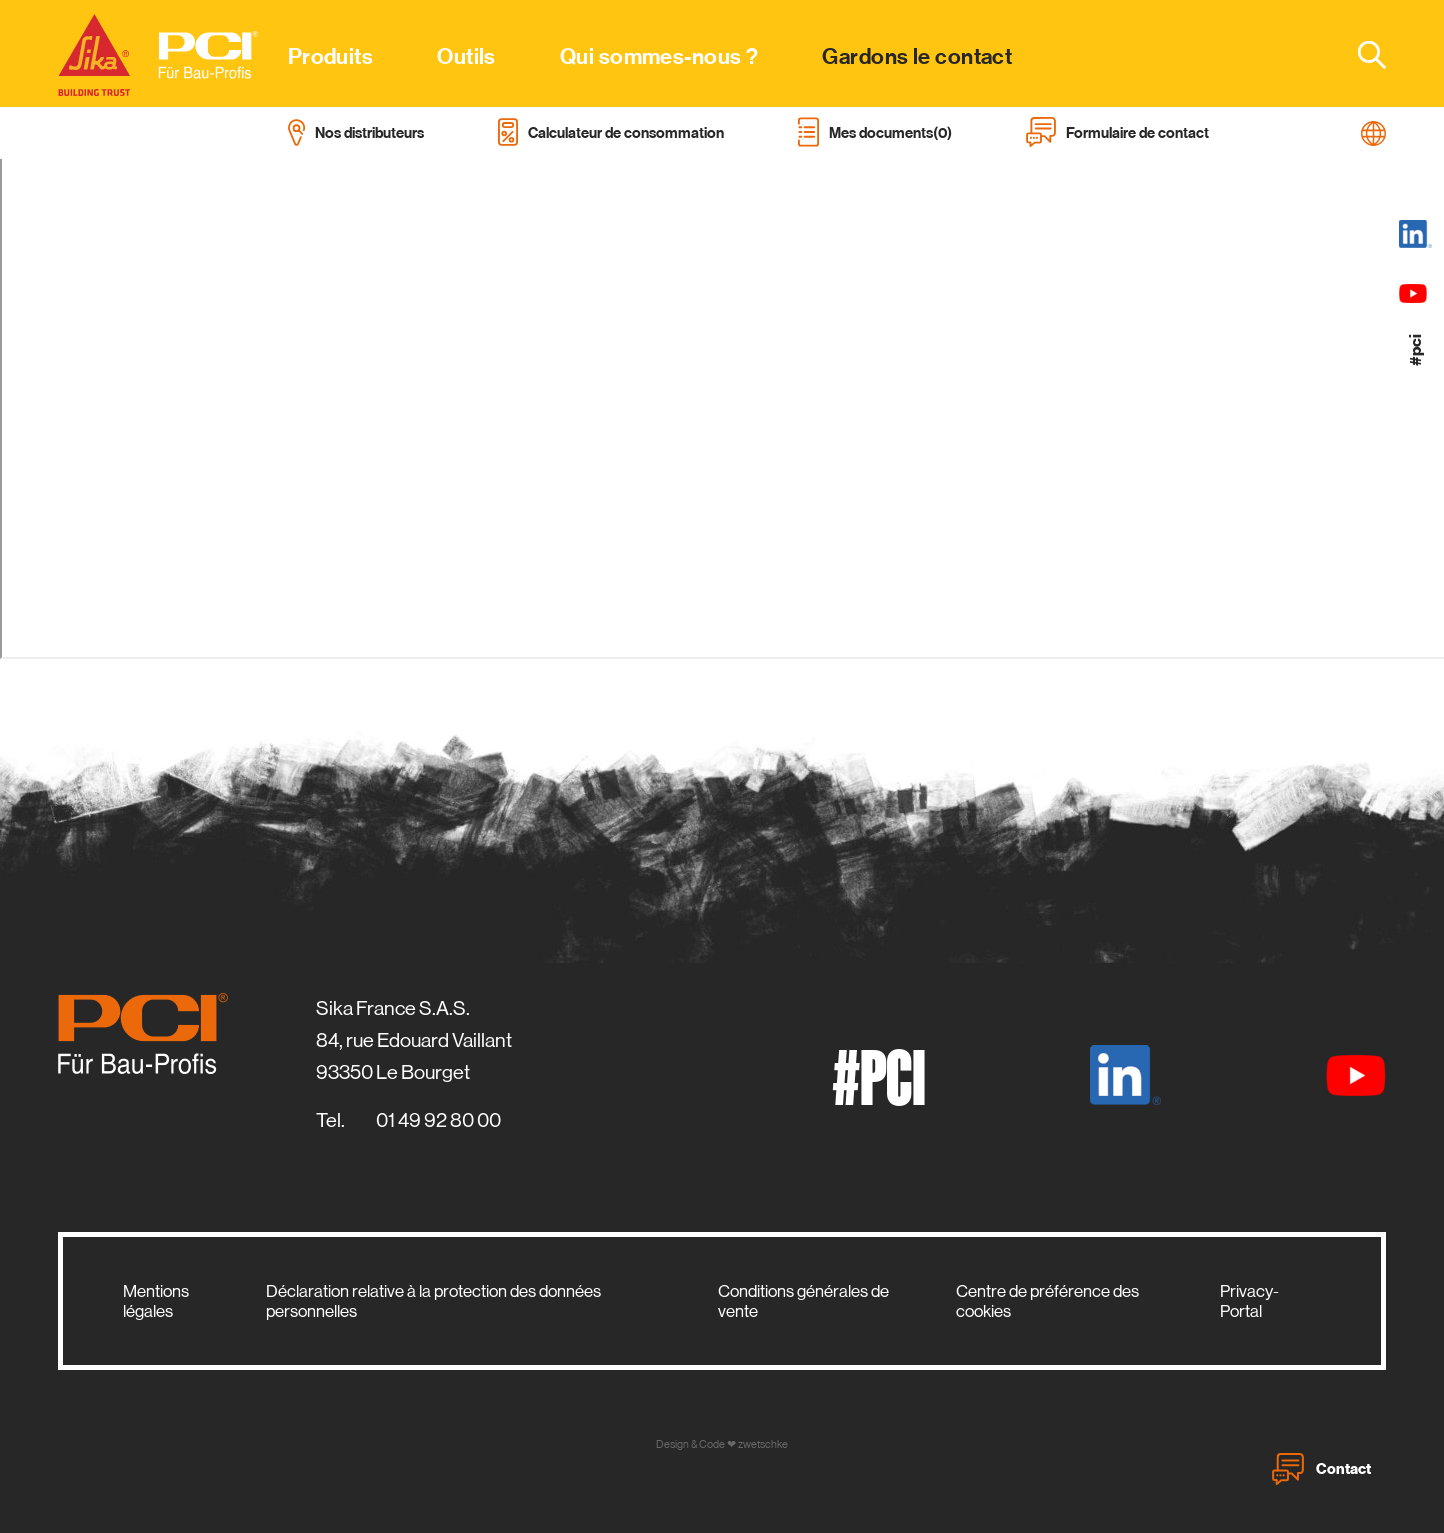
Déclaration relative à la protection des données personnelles (433, 1301)
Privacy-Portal (1249, 1301)
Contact (1321, 1469)
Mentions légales (156, 1301)
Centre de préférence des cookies (1047, 1301)
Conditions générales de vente (803, 1301)
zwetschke (763, 1444)
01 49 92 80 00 (438, 1120)
